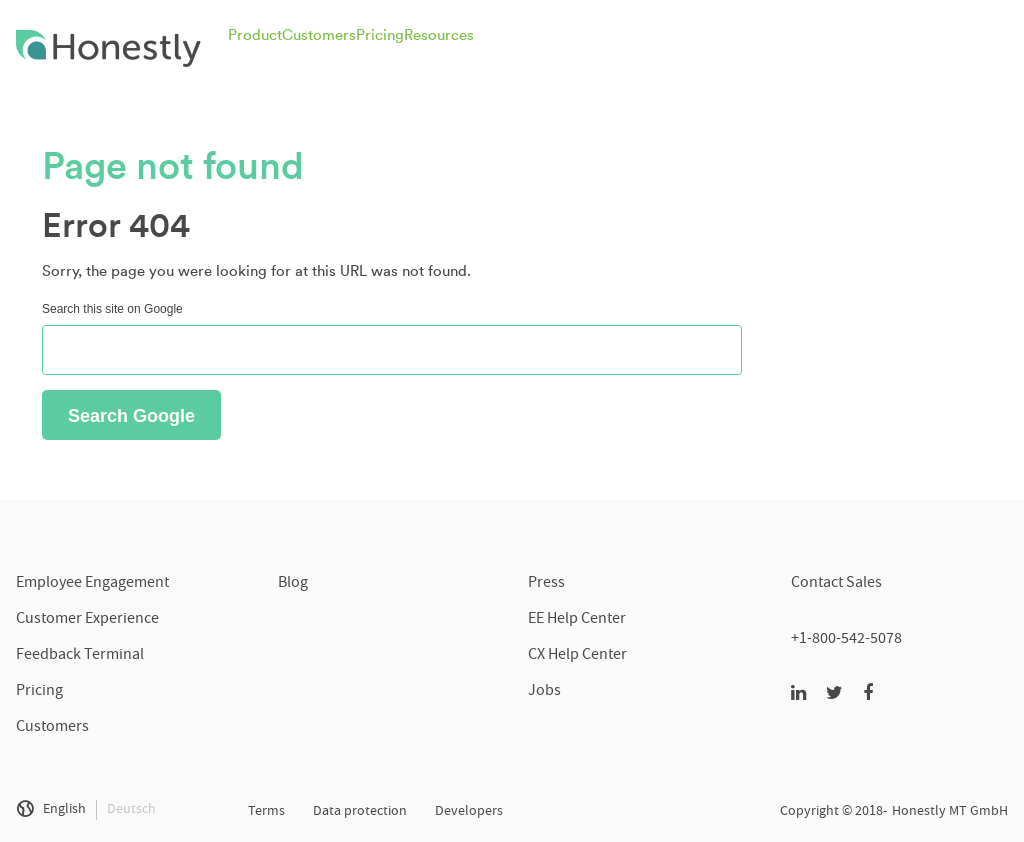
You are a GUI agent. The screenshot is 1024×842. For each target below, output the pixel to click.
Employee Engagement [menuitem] (92, 584)
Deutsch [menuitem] (131, 810)
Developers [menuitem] (469, 812)
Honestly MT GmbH (950, 812)
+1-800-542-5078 (846, 640)
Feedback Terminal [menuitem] (80, 656)
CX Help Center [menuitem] (577, 656)
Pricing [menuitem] (380, 35)
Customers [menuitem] (319, 35)
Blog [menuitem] (293, 584)
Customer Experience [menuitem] (87, 620)
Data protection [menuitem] (360, 812)
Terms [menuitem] (266, 812)
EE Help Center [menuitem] (577, 620)
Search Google (131, 416)
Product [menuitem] (255, 35)
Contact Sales (836, 584)
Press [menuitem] (546, 584)
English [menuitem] (64, 810)
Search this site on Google (112, 309)
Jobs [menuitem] (544, 692)
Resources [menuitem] (439, 35)
